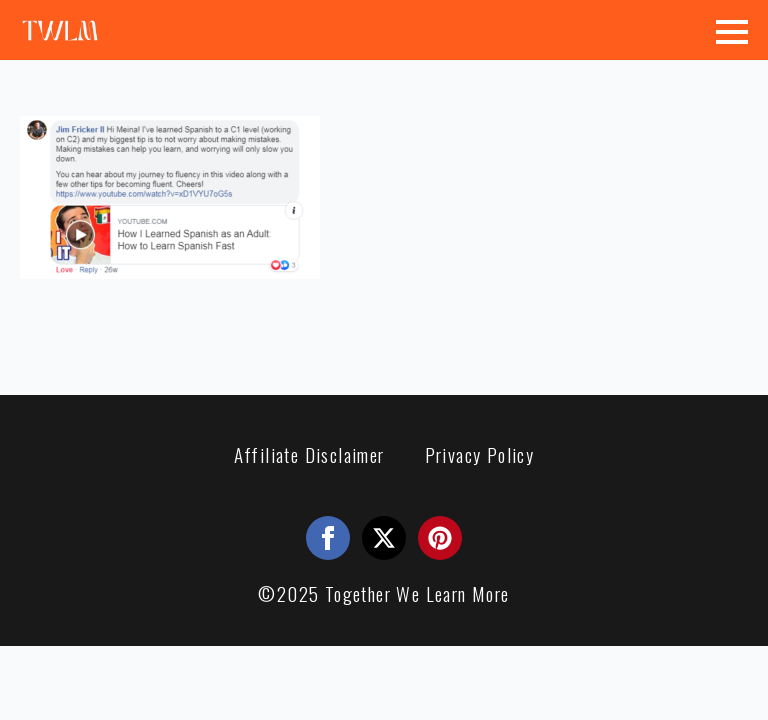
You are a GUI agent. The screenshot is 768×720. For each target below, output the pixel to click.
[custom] (440, 538)
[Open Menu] (732, 32)
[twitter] (384, 538)
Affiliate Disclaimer (309, 454)
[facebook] (328, 538)
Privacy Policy (480, 454)
